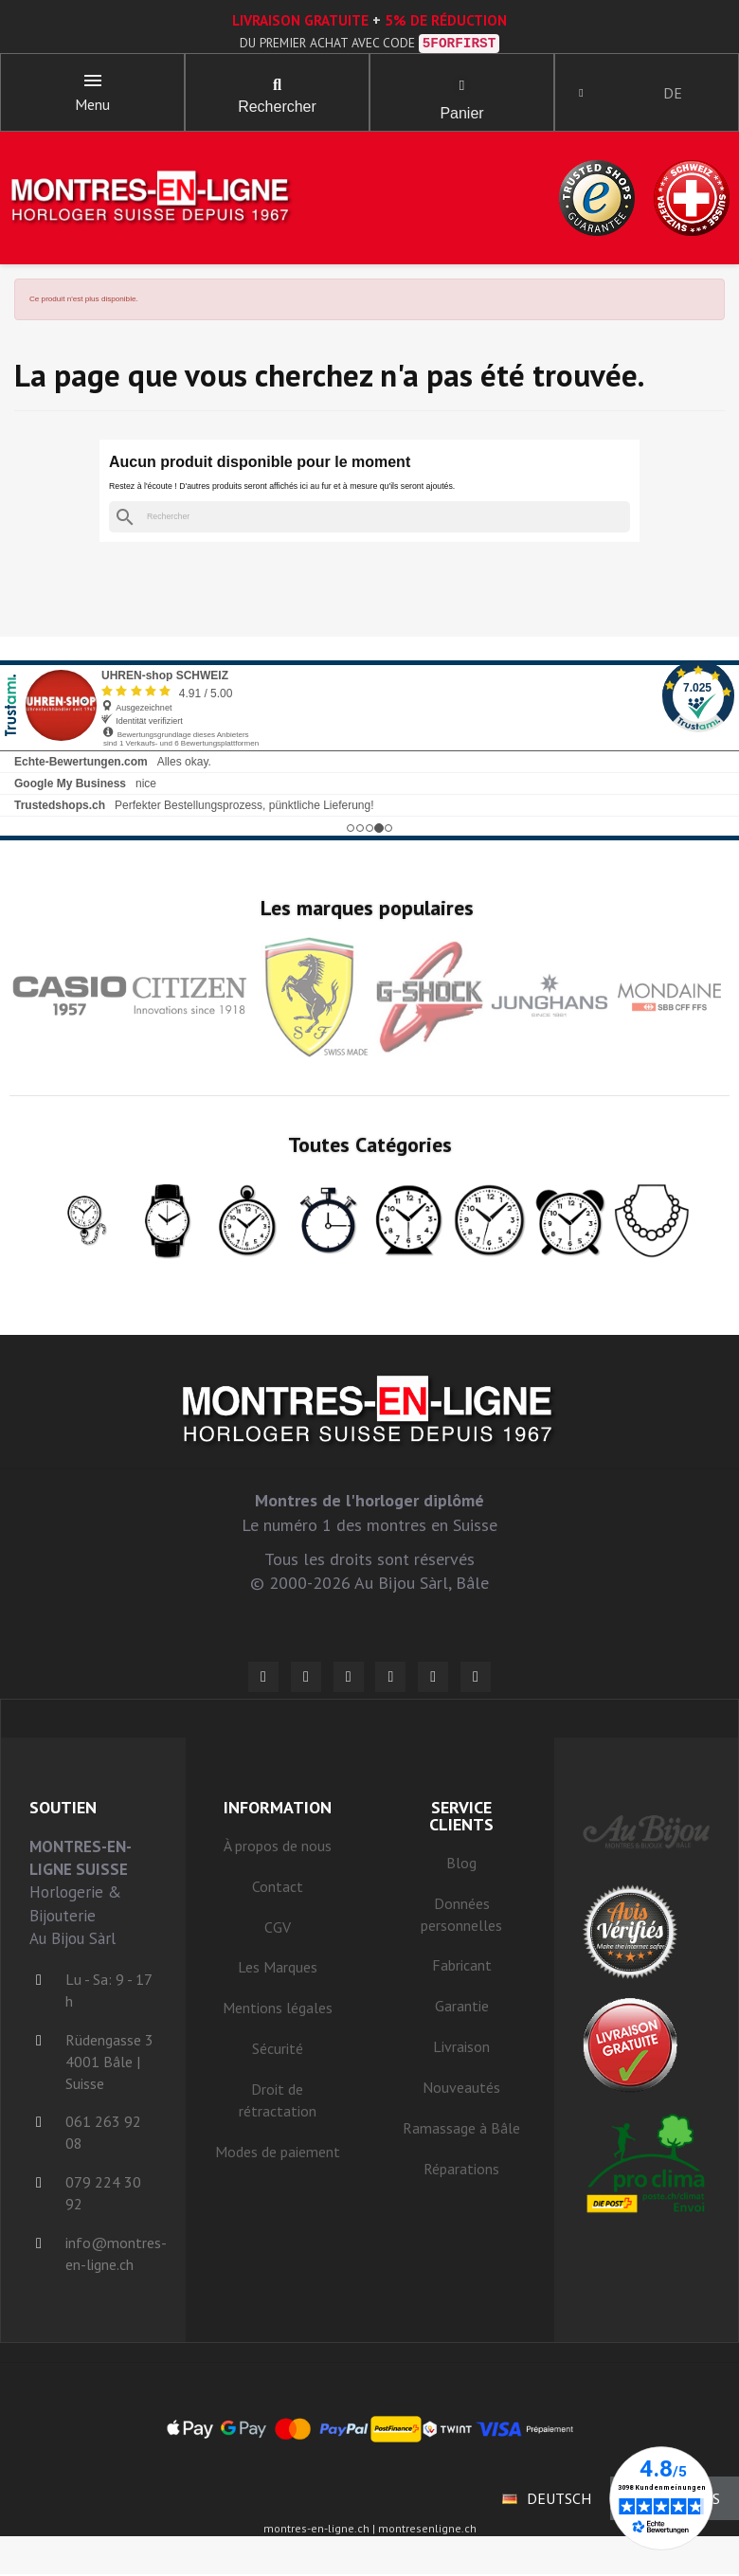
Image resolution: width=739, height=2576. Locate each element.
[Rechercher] (369, 518)
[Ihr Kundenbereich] (583, 93)
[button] (277, 85)
